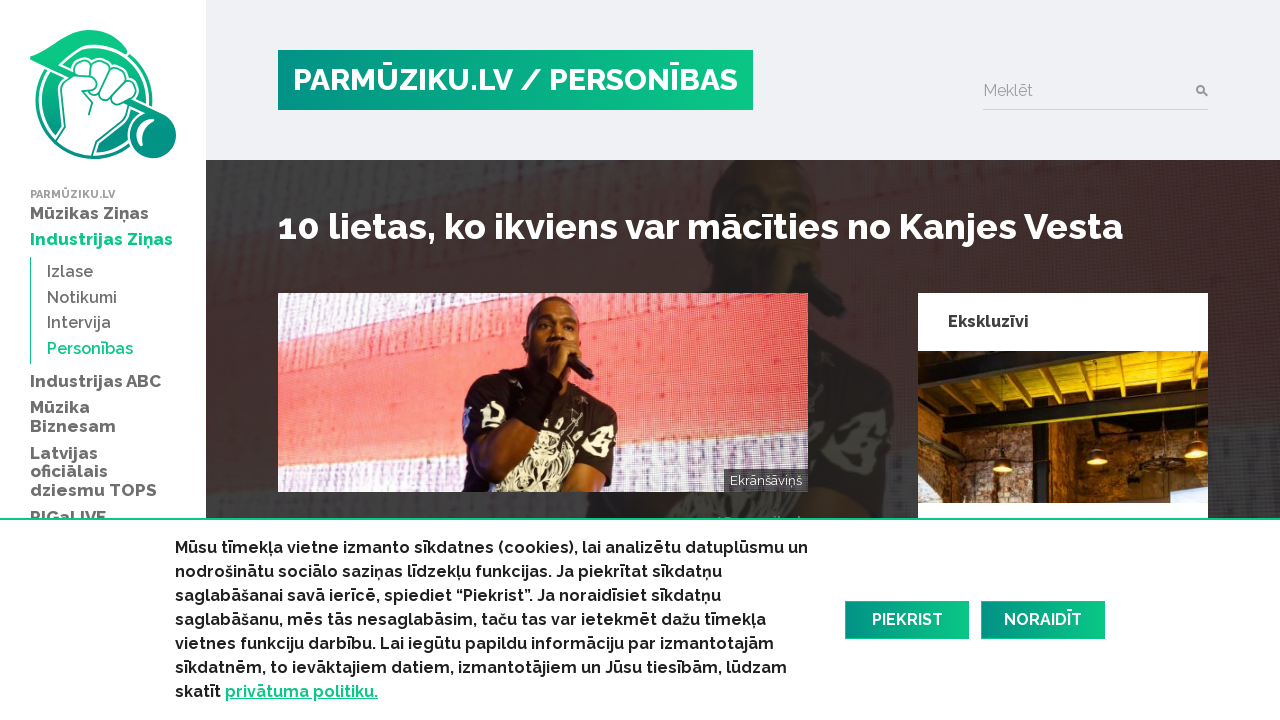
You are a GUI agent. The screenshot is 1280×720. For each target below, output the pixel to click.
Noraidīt (1043, 619)
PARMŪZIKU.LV (403, 79)
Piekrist (907, 619)
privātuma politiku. (301, 691)
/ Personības (629, 79)
